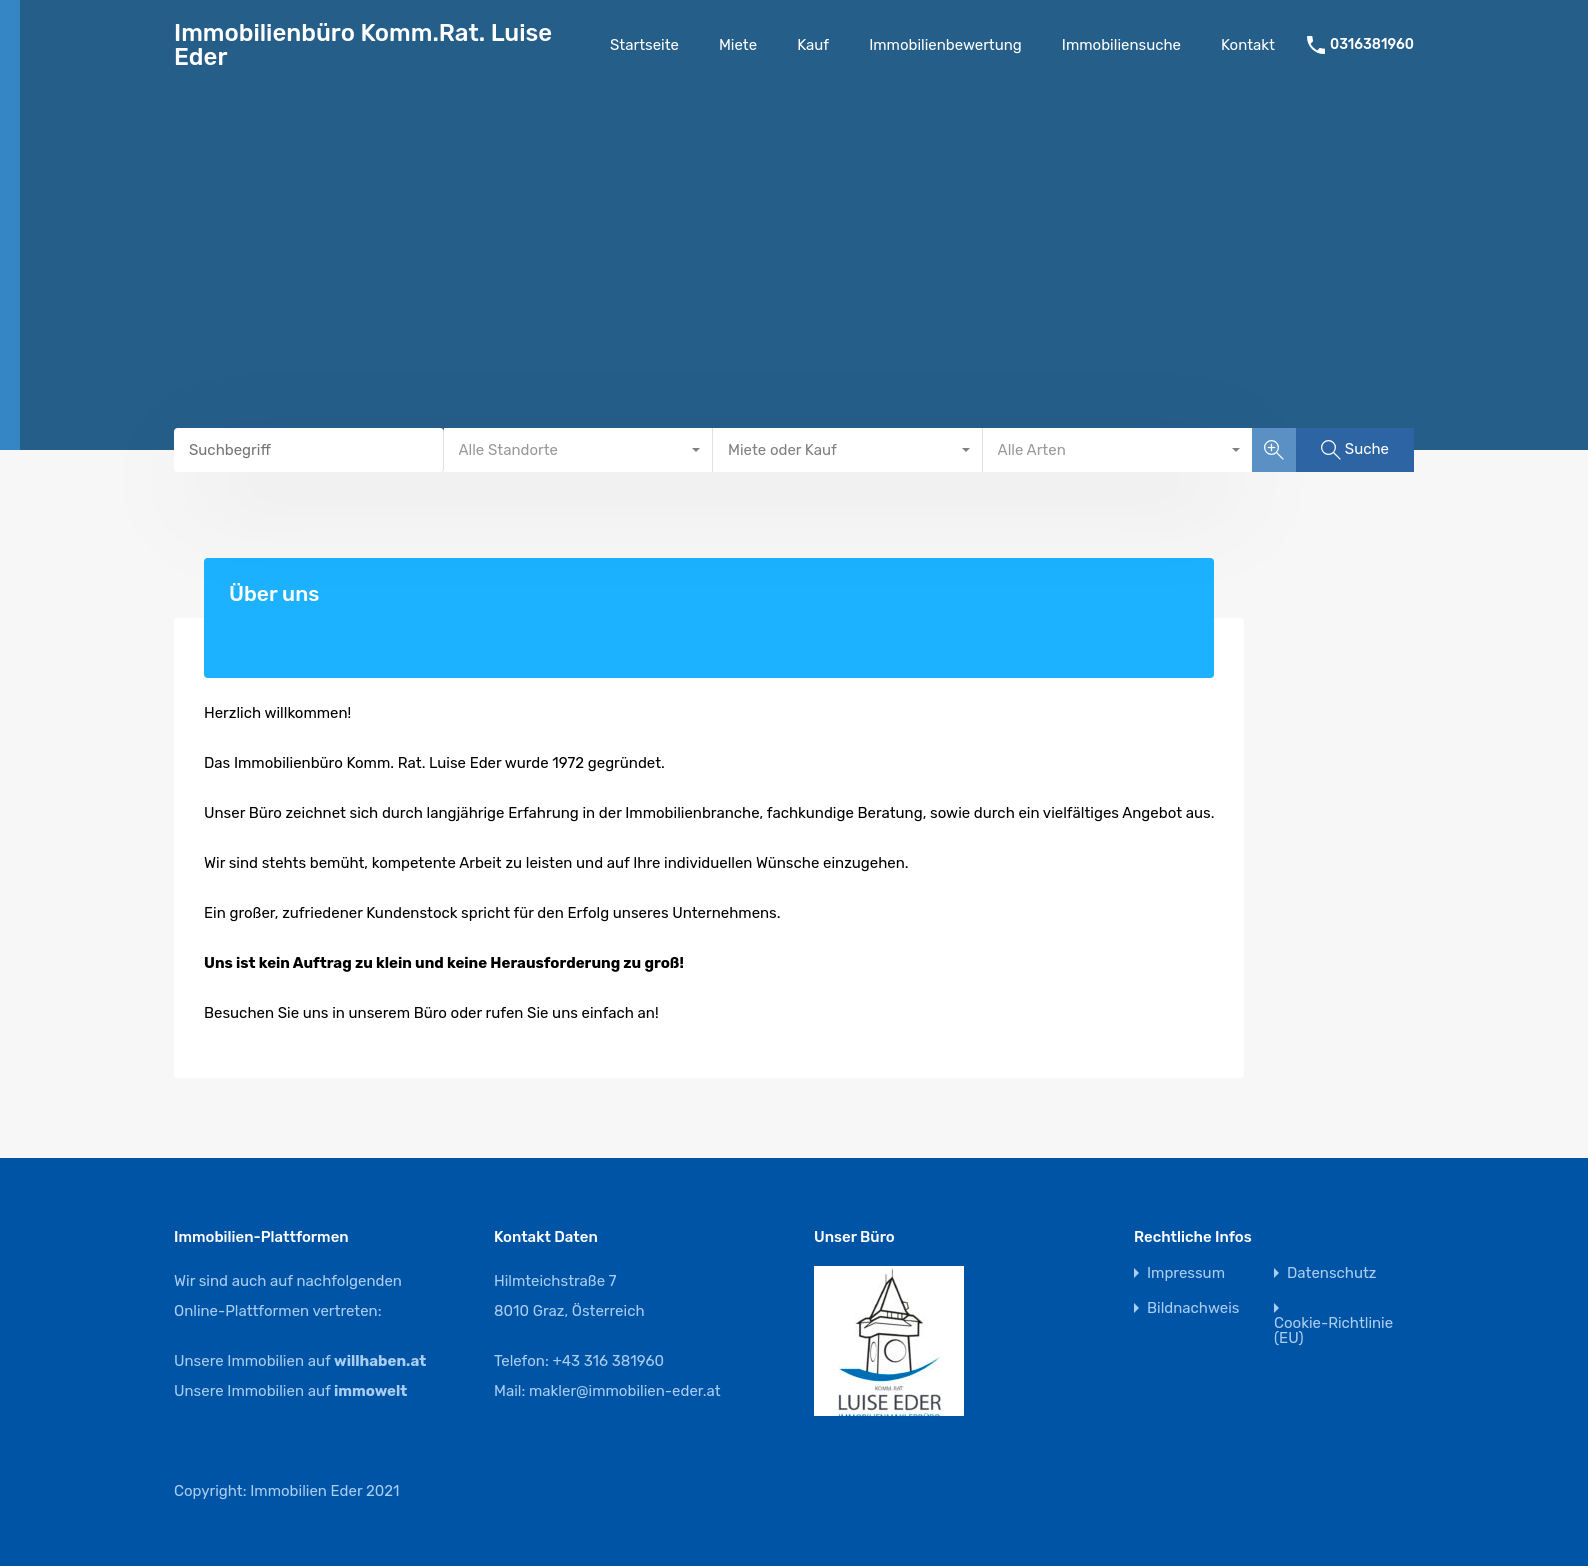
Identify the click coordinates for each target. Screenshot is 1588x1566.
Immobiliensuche (1121, 45)
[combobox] (579, 450)
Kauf (813, 45)
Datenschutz (1332, 1273)
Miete (738, 45)
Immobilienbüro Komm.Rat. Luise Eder (363, 45)
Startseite (644, 45)
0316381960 (1372, 45)
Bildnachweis (1193, 1308)
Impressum (1186, 1273)
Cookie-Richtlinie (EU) (1333, 1331)
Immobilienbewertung (945, 45)
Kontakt (1248, 45)
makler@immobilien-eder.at (625, 1391)
